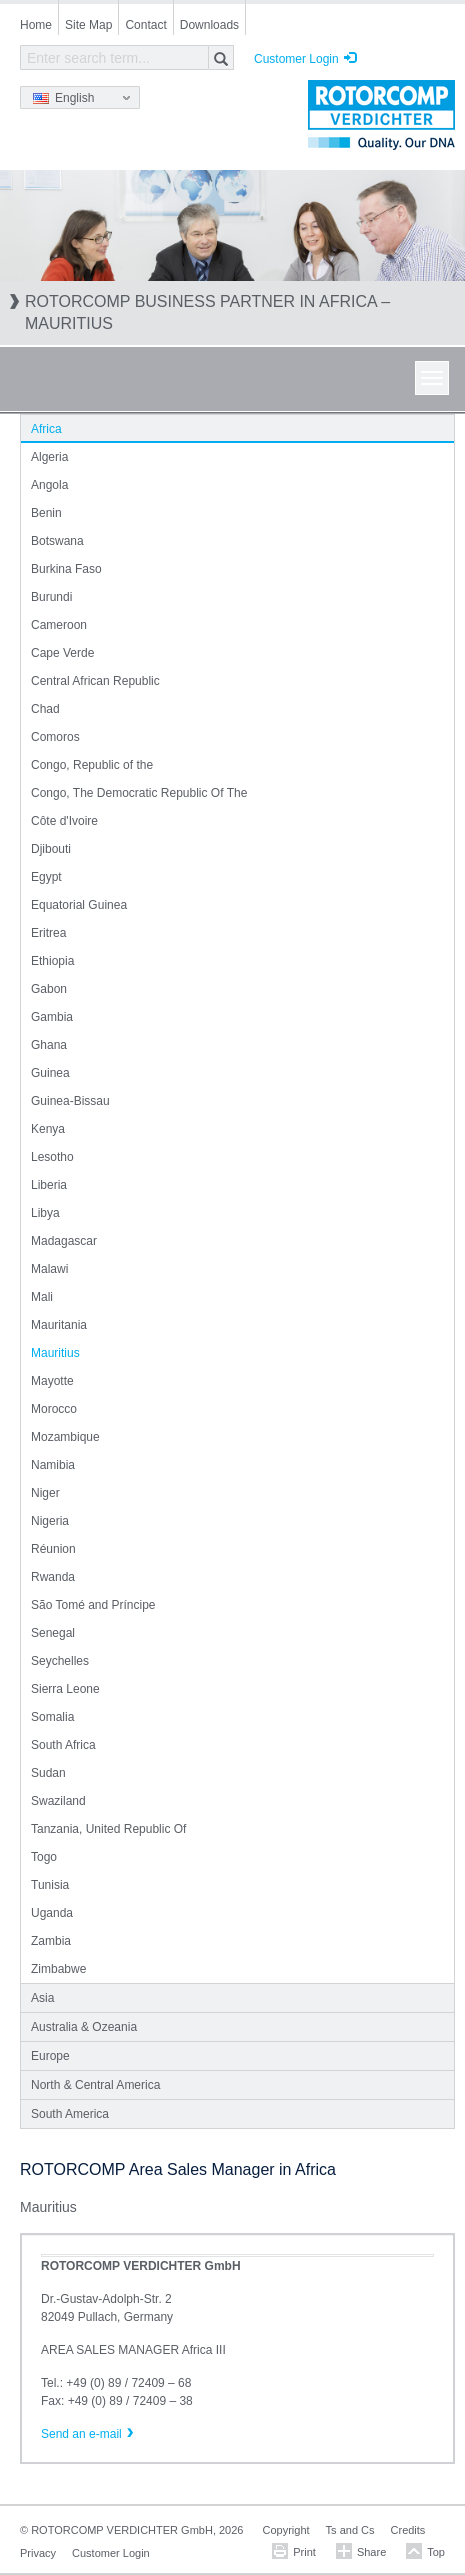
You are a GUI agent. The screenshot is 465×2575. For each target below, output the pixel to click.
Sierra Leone (65, 1689)
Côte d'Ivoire (64, 821)
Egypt (46, 877)
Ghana (49, 1045)
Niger (45, 1493)
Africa (46, 429)
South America (70, 2114)
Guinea (50, 1073)
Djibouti (51, 849)
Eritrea (48, 933)
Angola (49, 485)
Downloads (209, 25)
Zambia (51, 1941)
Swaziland (58, 1801)
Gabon (49, 989)
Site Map (88, 25)
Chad (45, 709)
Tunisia (50, 1885)
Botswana (57, 541)
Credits (408, 2530)
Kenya (48, 1129)
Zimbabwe (58, 1969)
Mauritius (55, 1353)
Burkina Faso (66, 569)
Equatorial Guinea (79, 905)
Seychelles (60, 1661)
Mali (42, 1297)
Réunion (53, 1549)
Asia (42, 1998)
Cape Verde (62, 653)
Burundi (51, 597)
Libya (45, 1213)
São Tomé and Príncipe (93, 1605)
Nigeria (50, 1521)
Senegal (53, 1633)
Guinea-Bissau (70, 1101)
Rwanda (53, 1577)
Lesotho (52, 1157)
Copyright (286, 2530)
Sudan (48, 1773)
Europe (50, 2056)
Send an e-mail (81, 2434)
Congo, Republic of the (92, 765)
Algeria (49, 457)
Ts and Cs (350, 2530)
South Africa (63, 1745)
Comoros (55, 737)
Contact (145, 25)
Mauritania (59, 1325)
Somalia (52, 1717)
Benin (46, 513)
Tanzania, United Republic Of (108, 1829)
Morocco (54, 1409)
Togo (44, 1857)
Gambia (52, 1017)
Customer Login (296, 59)
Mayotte (52, 1381)
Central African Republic (95, 681)
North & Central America (95, 2085)
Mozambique (65, 1437)
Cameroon (59, 625)
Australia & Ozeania (84, 2027)
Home (36, 25)
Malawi (49, 1269)
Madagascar (64, 1241)
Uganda (52, 1913)
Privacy (38, 2553)
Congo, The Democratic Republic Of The (139, 793)
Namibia (53, 1465)
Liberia (49, 1185)
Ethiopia (52, 961)
